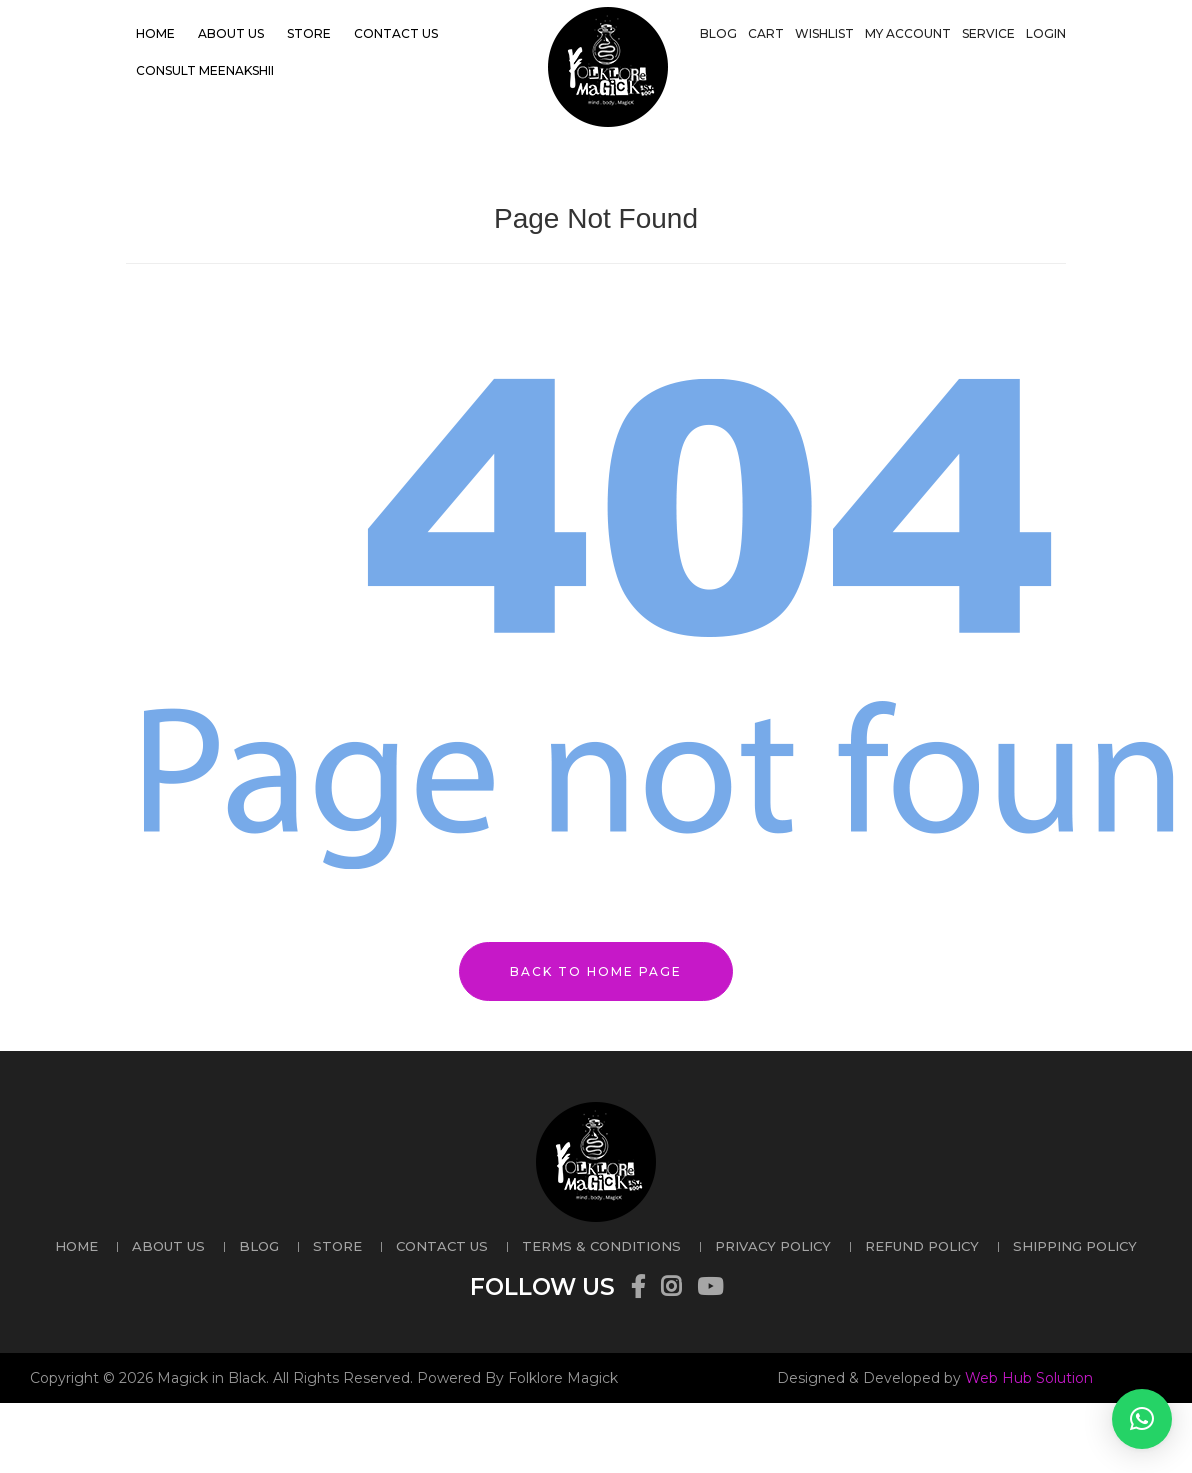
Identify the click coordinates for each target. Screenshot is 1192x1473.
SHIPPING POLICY (1075, 1246)
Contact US (396, 33)
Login (1046, 33)
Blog (718, 33)
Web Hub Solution (1029, 1378)
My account (908, 33)
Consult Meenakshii (205, 70)
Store (309, 33)
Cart (766, 33)
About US (231, 33)
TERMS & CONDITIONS (601, 1246)
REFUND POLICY (922, 1246)
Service (988, 33)
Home (155, 33)
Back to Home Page (596, 971)
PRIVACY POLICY (773, 1246)
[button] (1142, 1419)
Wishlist (824, 33)
